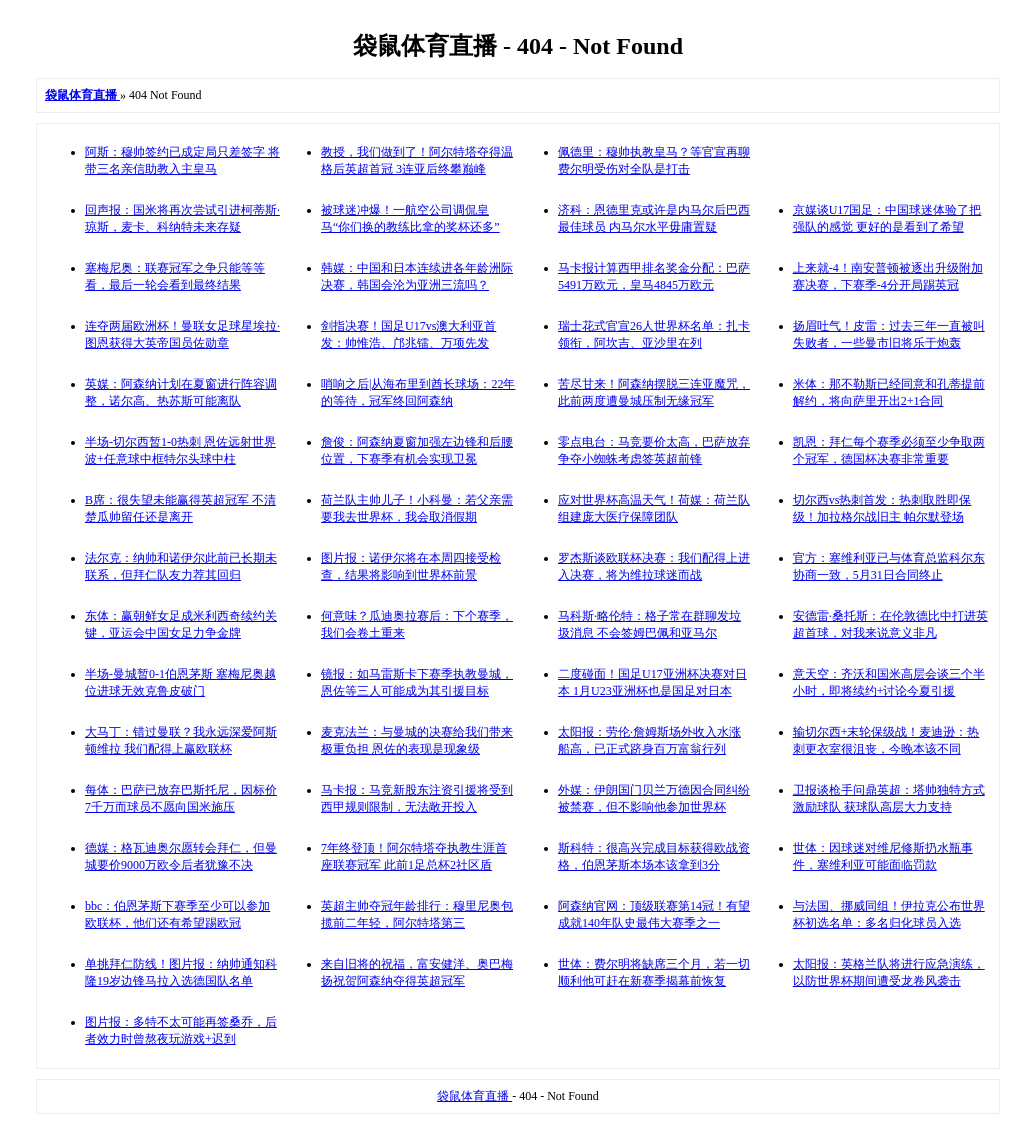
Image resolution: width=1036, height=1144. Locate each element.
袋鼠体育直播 (474, 1096)
